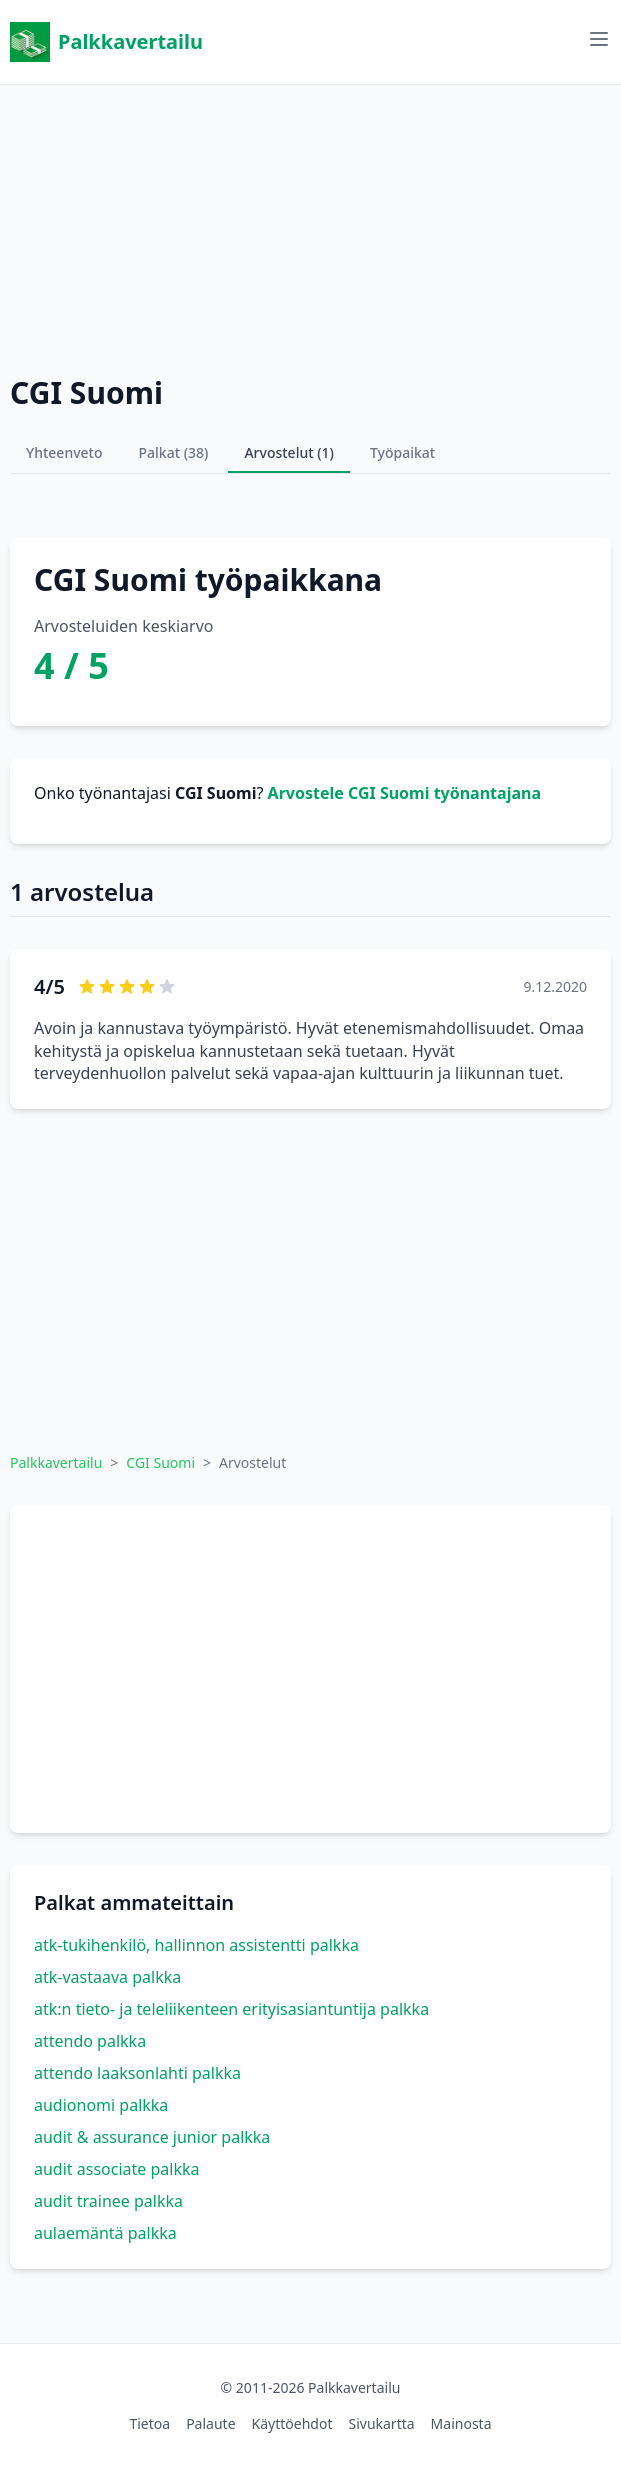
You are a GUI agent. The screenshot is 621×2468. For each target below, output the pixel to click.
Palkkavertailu (106, 42)
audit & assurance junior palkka (152, 2137)
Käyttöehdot (292, 2423)
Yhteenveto (64, 452)
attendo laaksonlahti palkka (137, 2073)
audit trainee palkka (108, 2201)
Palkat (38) (174, 452)
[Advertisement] (310, 225)
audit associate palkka (117, 2169)
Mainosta (461, 2423)
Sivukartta (381, 2423)
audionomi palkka (101, 2105)
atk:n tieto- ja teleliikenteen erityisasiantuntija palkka (231, 2009)
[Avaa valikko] (599, 39)
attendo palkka (90, 2041)
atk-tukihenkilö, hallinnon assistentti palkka (196, 1945)
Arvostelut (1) (289, 452)
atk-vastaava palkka (107, 1977)
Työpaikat (402, 452)
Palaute (210, 2423)
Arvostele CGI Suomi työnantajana (404, 793)
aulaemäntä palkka (105, 2233)
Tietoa (149, 2423)
